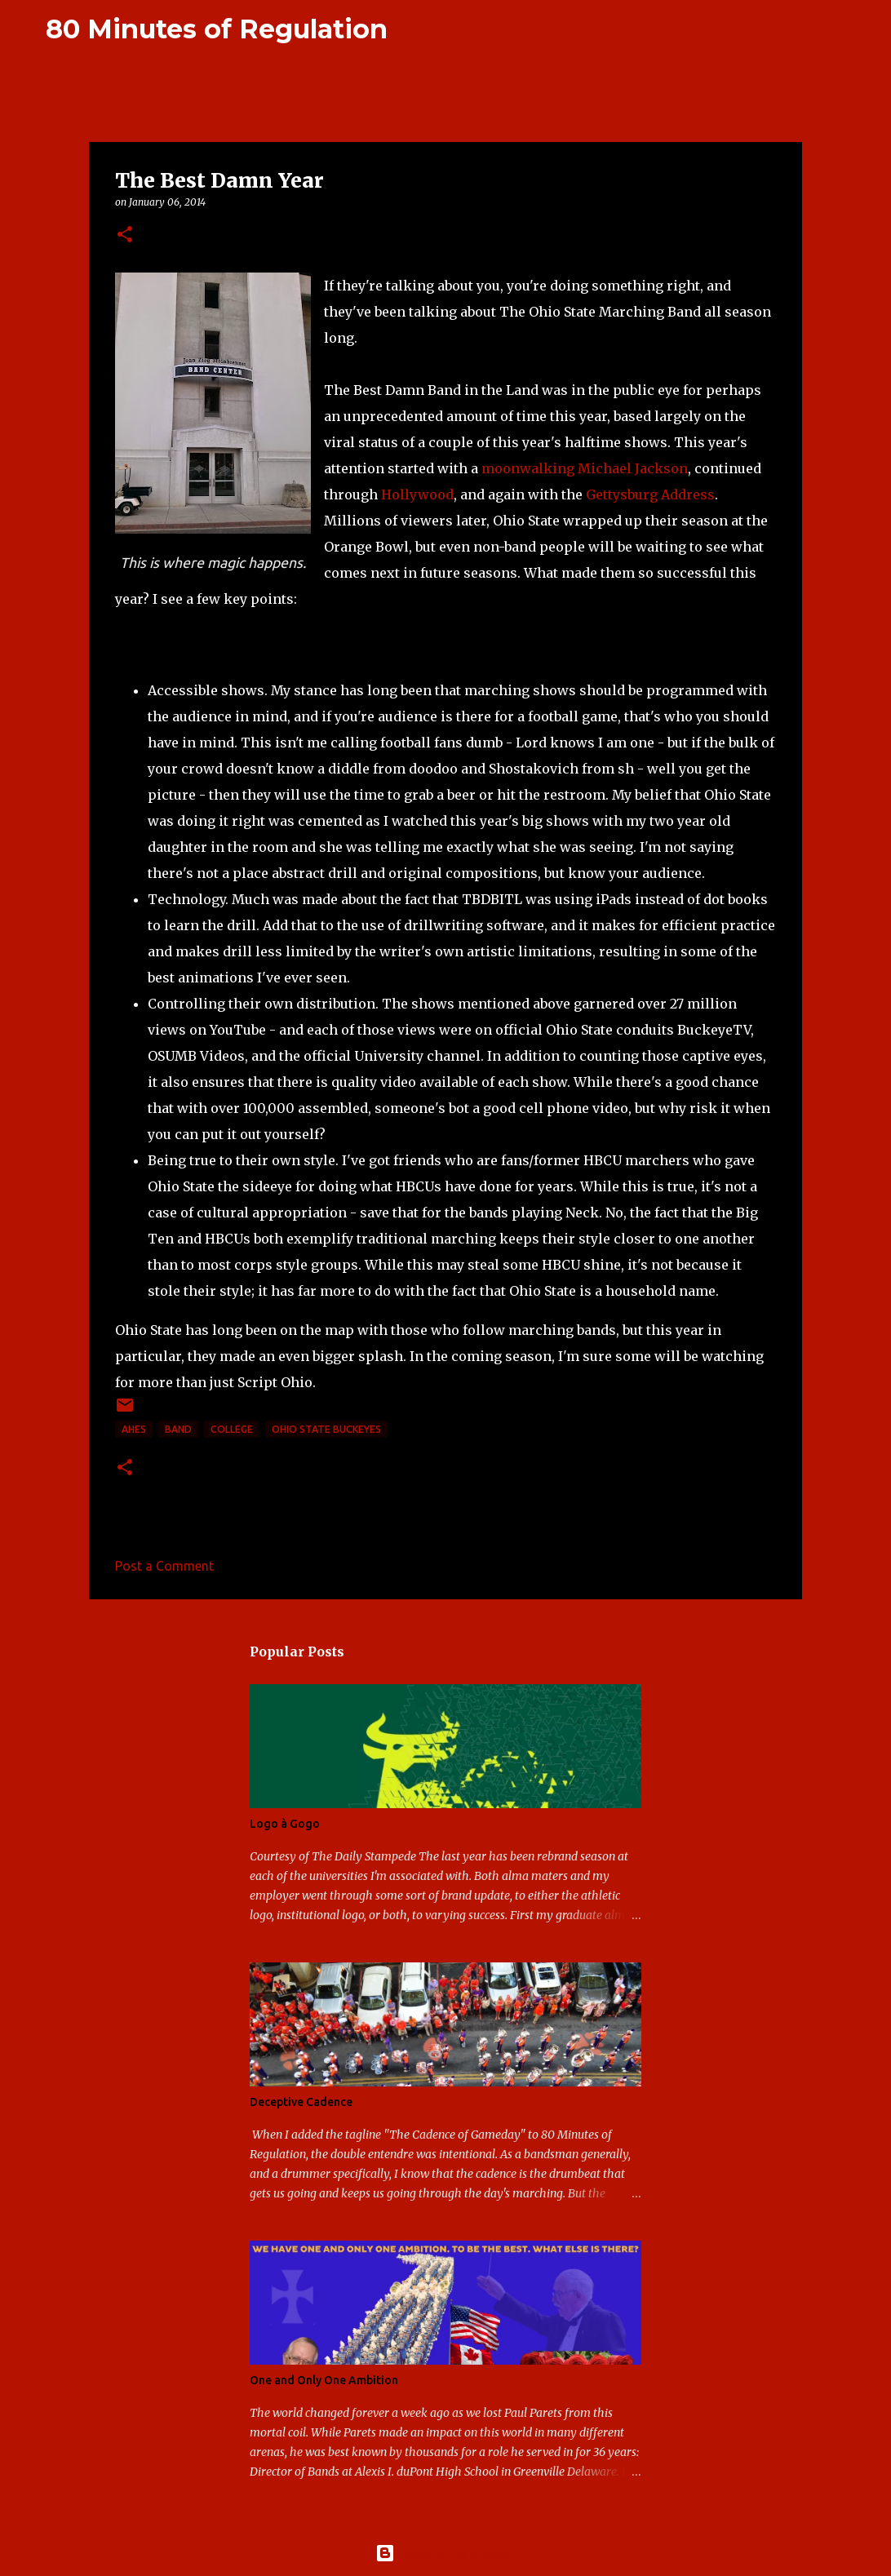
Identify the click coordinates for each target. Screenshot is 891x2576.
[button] (125, 235)
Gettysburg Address (650, 494)
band (178, 1429)
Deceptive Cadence (301, 2101)
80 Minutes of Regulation (217, 29)
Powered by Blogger (445, 2553)
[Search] (410, 29)
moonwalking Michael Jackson (584, 468)
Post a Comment (164, 1565)
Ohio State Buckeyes (326, 1429)
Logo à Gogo (285, 1823)
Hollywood (417, 494)
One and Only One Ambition (324, 2380)
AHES (134, 1429)
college (232, 1429)
